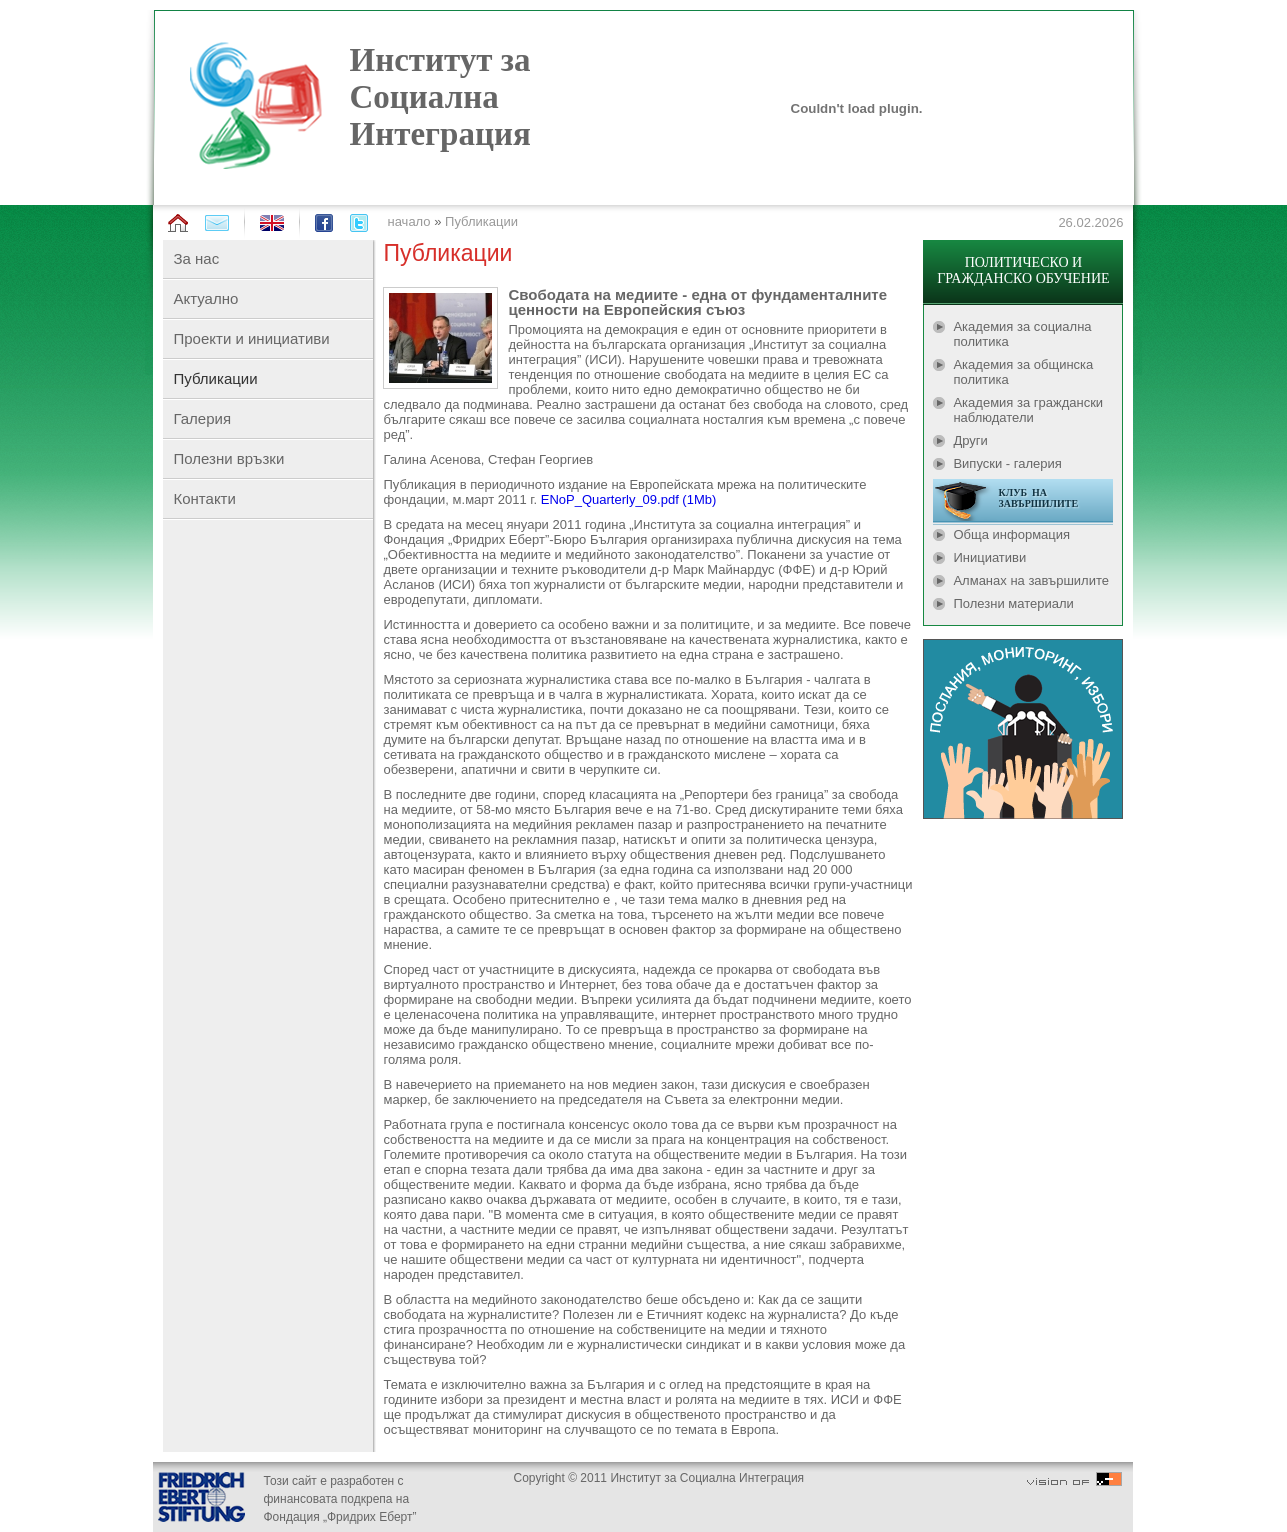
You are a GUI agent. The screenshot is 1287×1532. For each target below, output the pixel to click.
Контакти (204, 498)
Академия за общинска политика (1023, 372)
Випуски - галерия (1007, 463)
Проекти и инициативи (251, 338)
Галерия (202, 418)
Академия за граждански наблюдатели (1028, 410)
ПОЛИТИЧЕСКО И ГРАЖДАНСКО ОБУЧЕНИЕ (1023, 270)
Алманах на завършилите (1031, 580)
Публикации (481, 221)
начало (408, 221)
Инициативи (989, 557)
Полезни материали (1013, 603)
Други (970, 440)
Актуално (205, 298)
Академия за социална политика (1022, 334)
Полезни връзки (228, 458)
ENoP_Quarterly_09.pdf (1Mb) (629, 499)
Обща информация (1011, 534)
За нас (196, 258)
